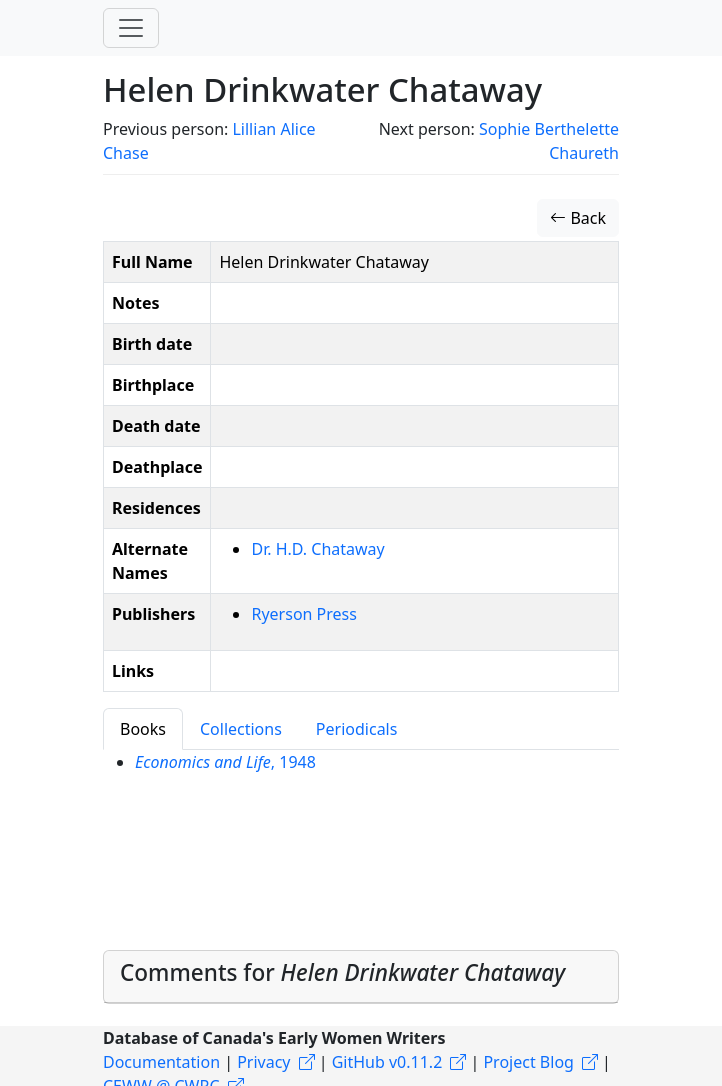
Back (578, 218)
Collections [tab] (241, 729)
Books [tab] (143, 729)
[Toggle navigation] (131, 28)
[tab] (361, 977)
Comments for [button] (342, 972)
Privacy (263, 1062)
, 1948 (225, 762)
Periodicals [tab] (357, 729)
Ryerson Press (303, 614)
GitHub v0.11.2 (387, 1062)
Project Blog (528, 1062)
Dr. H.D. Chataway (317, 549)
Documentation (161, 1062)
